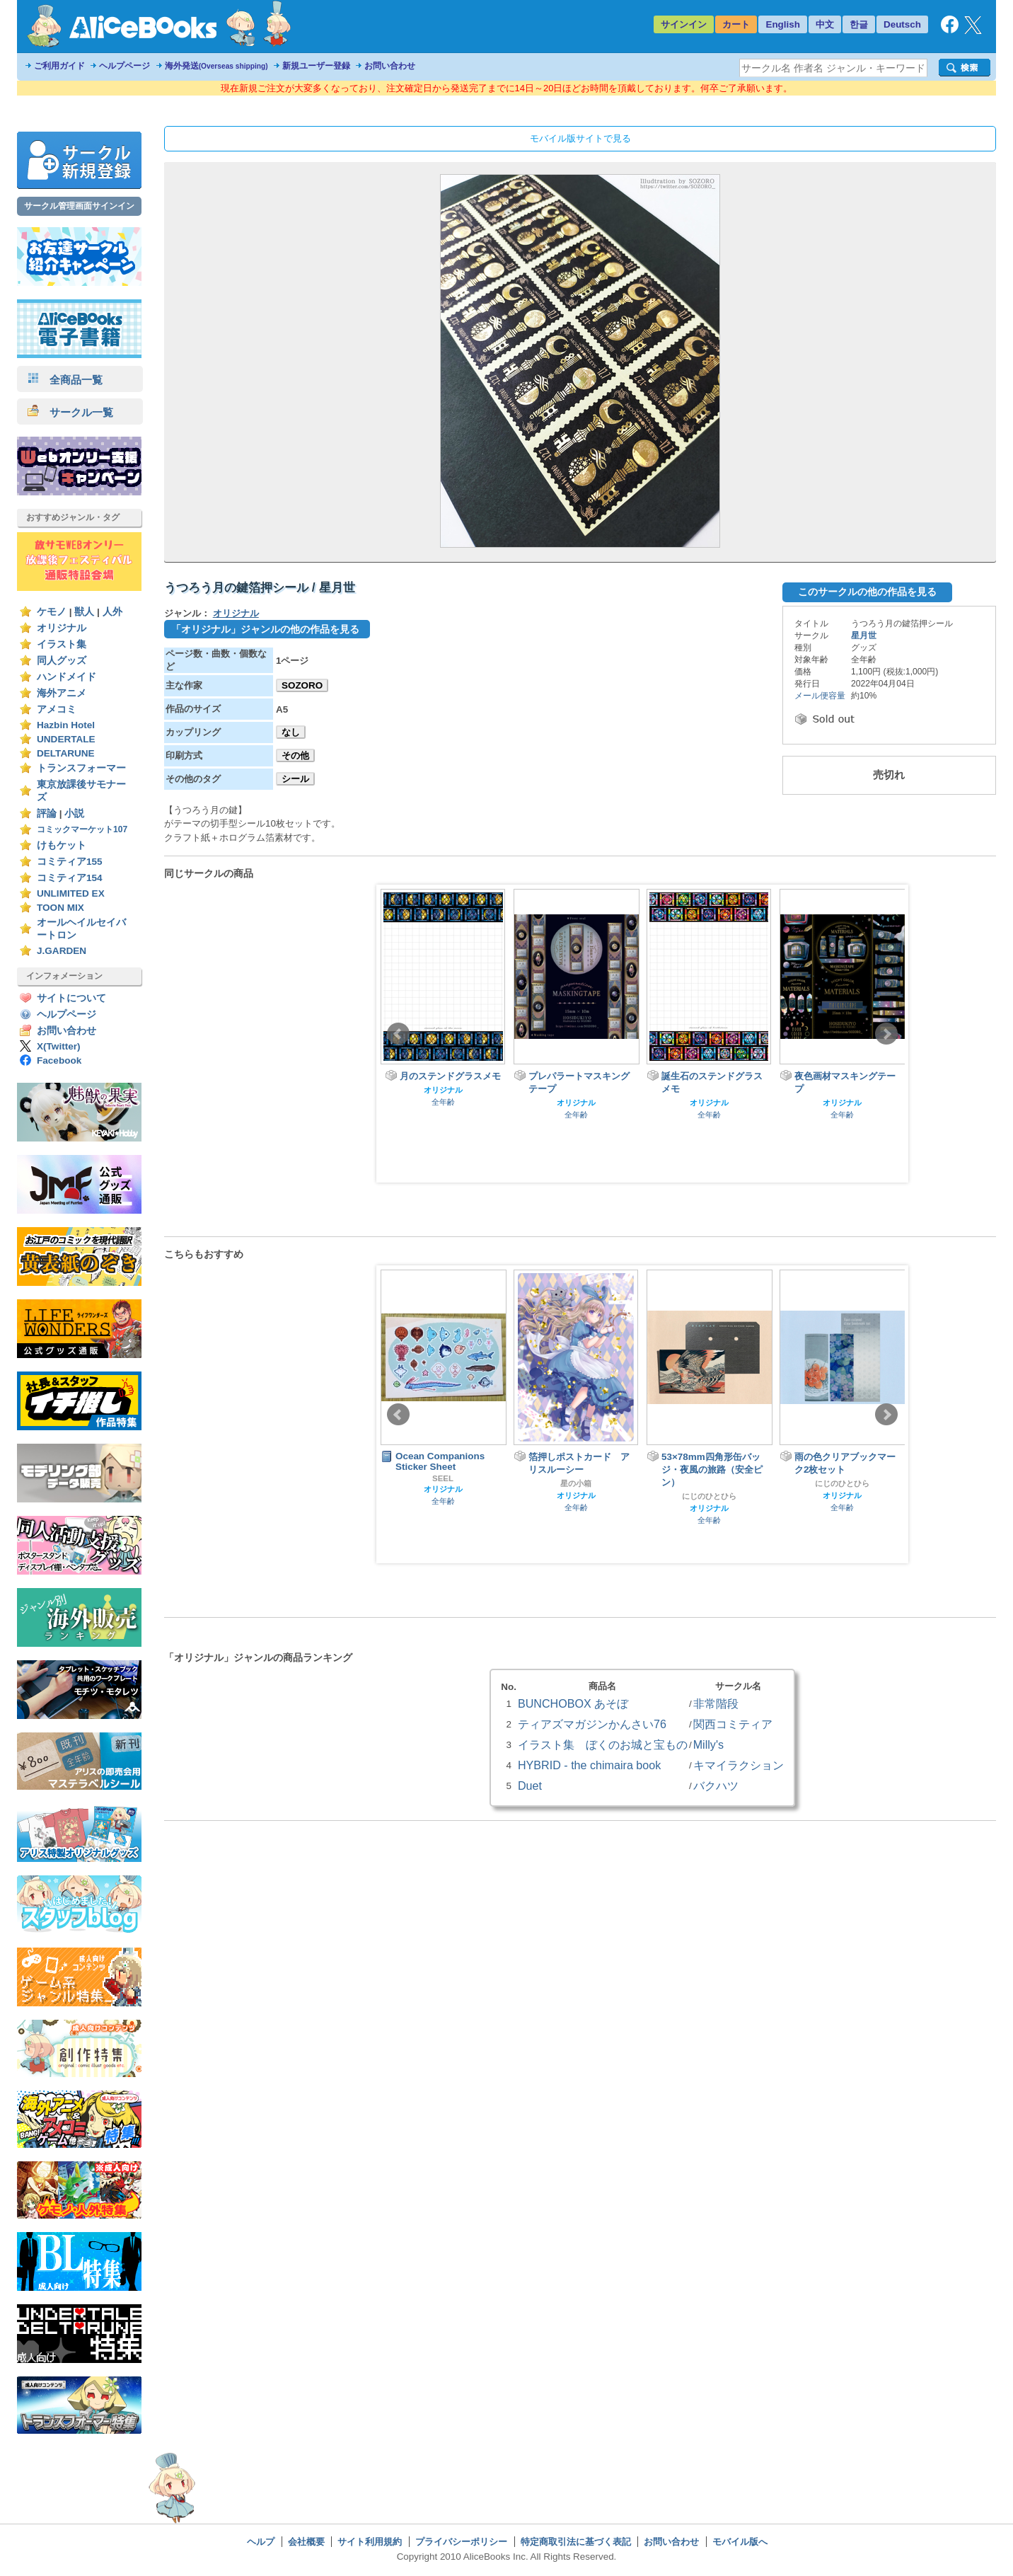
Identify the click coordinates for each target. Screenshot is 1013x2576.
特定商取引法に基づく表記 (576, 2541)
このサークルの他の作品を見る (867, 591)
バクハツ (716, 1785)
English (782, 24)
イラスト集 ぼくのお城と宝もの (603, 1744)
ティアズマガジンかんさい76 (592, 1724)
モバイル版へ (740, 2541)
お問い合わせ (389, 66)
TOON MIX (60, 907)
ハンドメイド (66, 677)
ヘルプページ (124, 66)
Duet (530, 1785)
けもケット (61, 845)
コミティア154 (70, 878)
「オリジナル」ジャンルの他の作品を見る (265, 629)
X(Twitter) (59, 1046)
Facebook (59, 1060)
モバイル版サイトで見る (580, 138)
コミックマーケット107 (82, 829)
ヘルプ (260, 2541)
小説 (74, 813)
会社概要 (306, 2541)
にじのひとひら (709, 1496)
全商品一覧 (65, 380)
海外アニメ (61, 693)
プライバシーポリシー (461, 2541)
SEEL (442, 1478)
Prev (398, 1034)
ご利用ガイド (59, 66)
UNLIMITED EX (71, 893)
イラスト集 (61, 644)
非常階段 (716, 1703)
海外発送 (216, 66)
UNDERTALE (66, 739)
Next (886, 1034)
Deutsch (902, 24)
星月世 (863, 635)
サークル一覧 (70, 412)
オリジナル (61, 628)
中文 (825, 24)
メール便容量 (819, 696)
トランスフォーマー (81, 768)
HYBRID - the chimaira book (589, 1765)
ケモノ (51, 611)
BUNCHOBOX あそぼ (573, 1703)
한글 (859, 24)
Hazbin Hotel (66, 725)
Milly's (708, 1744)
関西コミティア (732, 1724)
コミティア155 (70, 861)
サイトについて (71, 998)
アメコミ (56, 709)
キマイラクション (738, 1765)
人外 (112, 611)
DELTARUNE (66, 753)
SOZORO (302, 685)
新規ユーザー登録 (316, 66)
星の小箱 (575, 1483)
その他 (295, 755)
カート (736, 24)
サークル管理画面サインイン (79, 206)
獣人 (84, 611)
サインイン (684, 24)
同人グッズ (61, 660)
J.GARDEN (61, 950)
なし (291, 732)
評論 (47, 813)
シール (295, 779)
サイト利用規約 (369, 2541)
